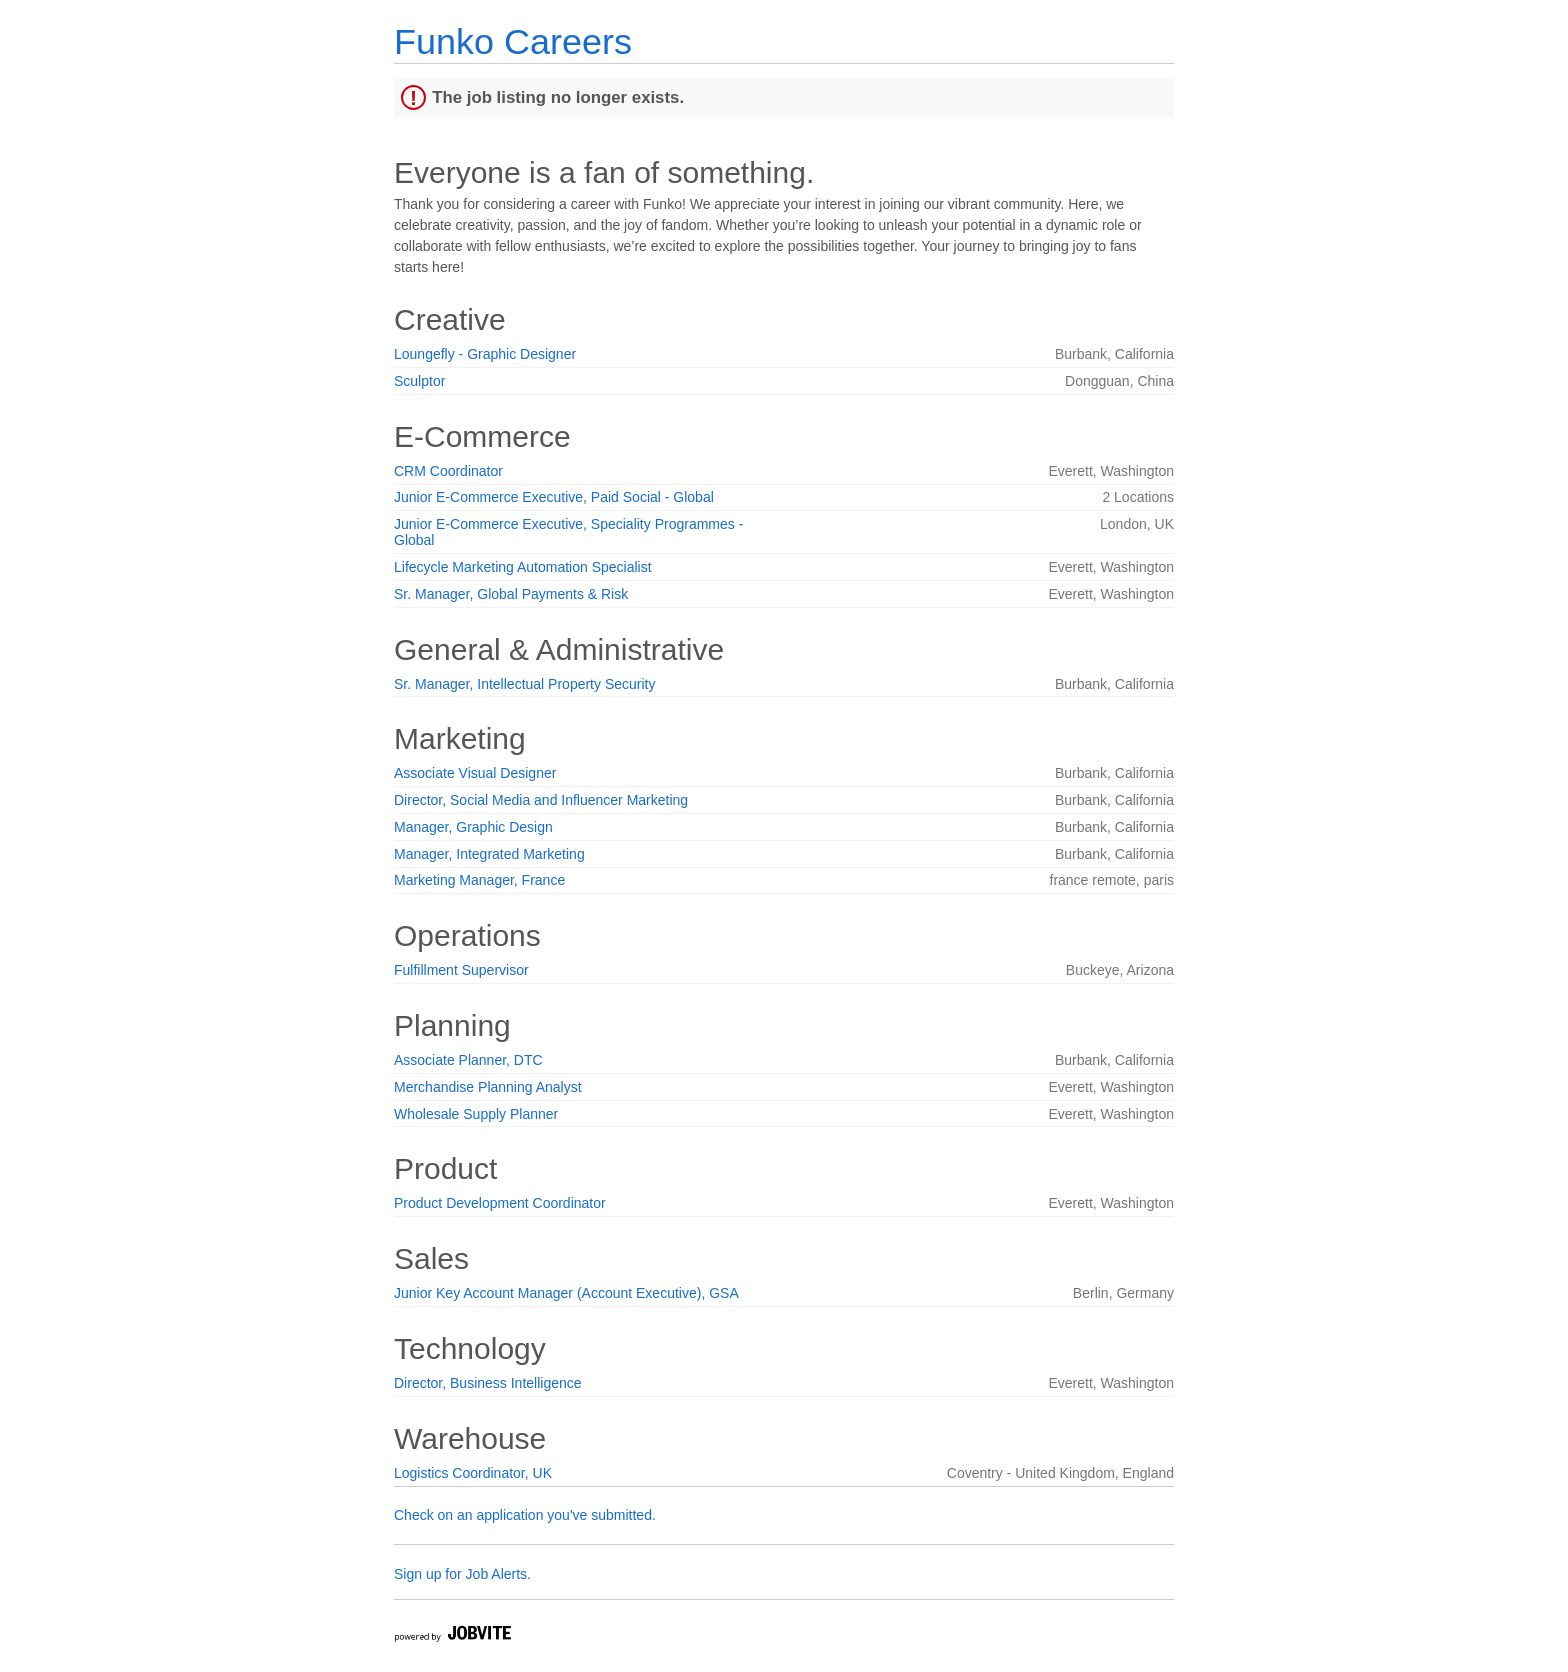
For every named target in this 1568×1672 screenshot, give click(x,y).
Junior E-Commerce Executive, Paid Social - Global (554, 497)
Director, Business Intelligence (488, 1383)
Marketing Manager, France (479, 880)
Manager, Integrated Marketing (489, 854)
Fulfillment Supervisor (461, 970)
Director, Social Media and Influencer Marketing (541, 800)
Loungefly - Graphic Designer (485, 354)
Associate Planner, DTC (468, 1060)
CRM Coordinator (448, 471)
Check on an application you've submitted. (525, 1515)
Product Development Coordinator (500, 1203)
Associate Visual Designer (475, 773)
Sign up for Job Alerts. (462, 1574)
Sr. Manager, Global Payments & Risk (511, 594)
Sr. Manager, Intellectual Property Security (524, 684)
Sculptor (419, 381)
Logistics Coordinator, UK (473, 1473)
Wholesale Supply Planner (476, 1114)
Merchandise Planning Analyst (488, 1087)
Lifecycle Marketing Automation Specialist (523, 567)
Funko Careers (513, 41)
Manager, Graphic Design (473, 827)
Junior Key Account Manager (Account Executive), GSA (566, 1293)
